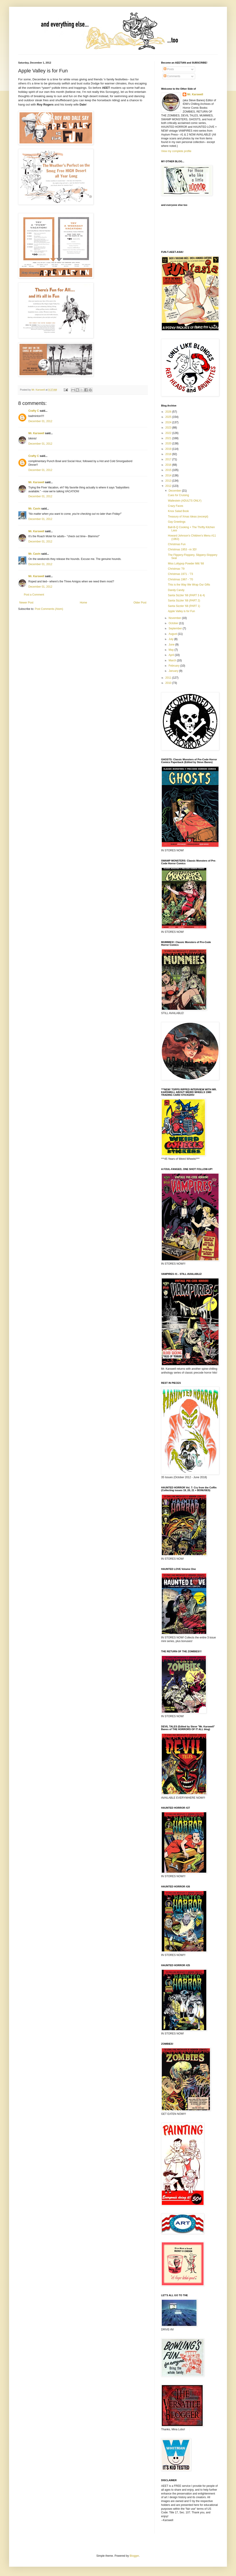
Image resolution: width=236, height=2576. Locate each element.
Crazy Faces (175, 505)
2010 (168, 683)
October (174, 623)
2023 (168, 427)
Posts (169, 69)
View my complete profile (176, 151)
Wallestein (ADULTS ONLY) (185, 500)
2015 (168, 470)
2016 (168, 464)
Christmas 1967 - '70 (180, 579)
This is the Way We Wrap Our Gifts (189, 584)
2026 (168, 411)
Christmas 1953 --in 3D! (182, 549)
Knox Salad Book (178, 511)
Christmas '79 (176, 568)
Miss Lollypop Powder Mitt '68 (186, 563)
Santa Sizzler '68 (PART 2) (184, 600)
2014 (168, 475)
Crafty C (33, 410)
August (173, 633)
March (173, 660)
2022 (168, 433)
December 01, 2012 (40, 421)
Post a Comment (34, 594)
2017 (168, 459)
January (174, 670)
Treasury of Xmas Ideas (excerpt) (188, 516)
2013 (168, 480)
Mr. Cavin (34, 508)
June (172, 644)
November (175, 618)
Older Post (139, 602)
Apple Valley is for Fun (181, 611)
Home (83, 602)
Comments (172, 76)
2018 (168, 454)
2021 (168, 438)
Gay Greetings (176, 521)
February (174, 665)
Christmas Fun (177, 544)
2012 (168, 486)
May (172, 649)
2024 (168, 422)
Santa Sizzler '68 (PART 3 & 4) (186, 595)
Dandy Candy (176, 590)
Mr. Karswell (36, 433)
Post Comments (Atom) (49, 609)
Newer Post (26, 602)
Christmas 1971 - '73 (180, 574)
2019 (168, 449)
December (175, 490)
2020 (168, 443)
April (172, 655)
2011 (168, 677)
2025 (168, 417)
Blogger (134, 2555)
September (176, 628)
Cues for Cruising (178, 495)
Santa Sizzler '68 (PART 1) (184, 606)
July (171, 639)
